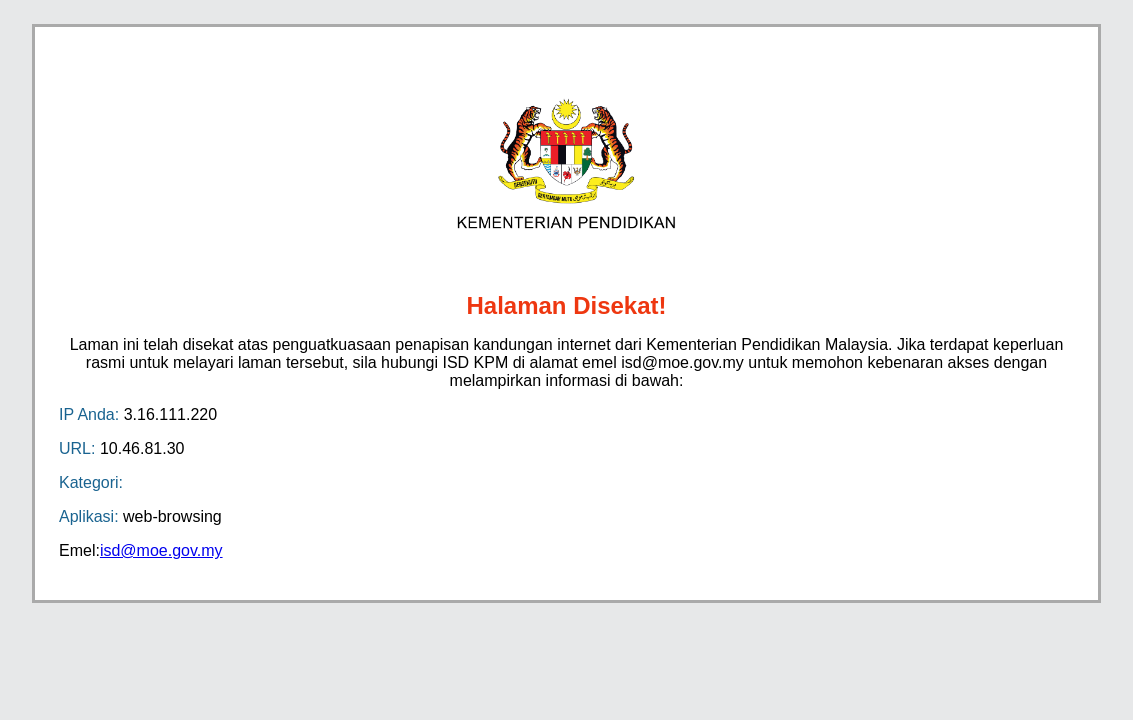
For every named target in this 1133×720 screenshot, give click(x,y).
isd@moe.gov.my (161, 550)
